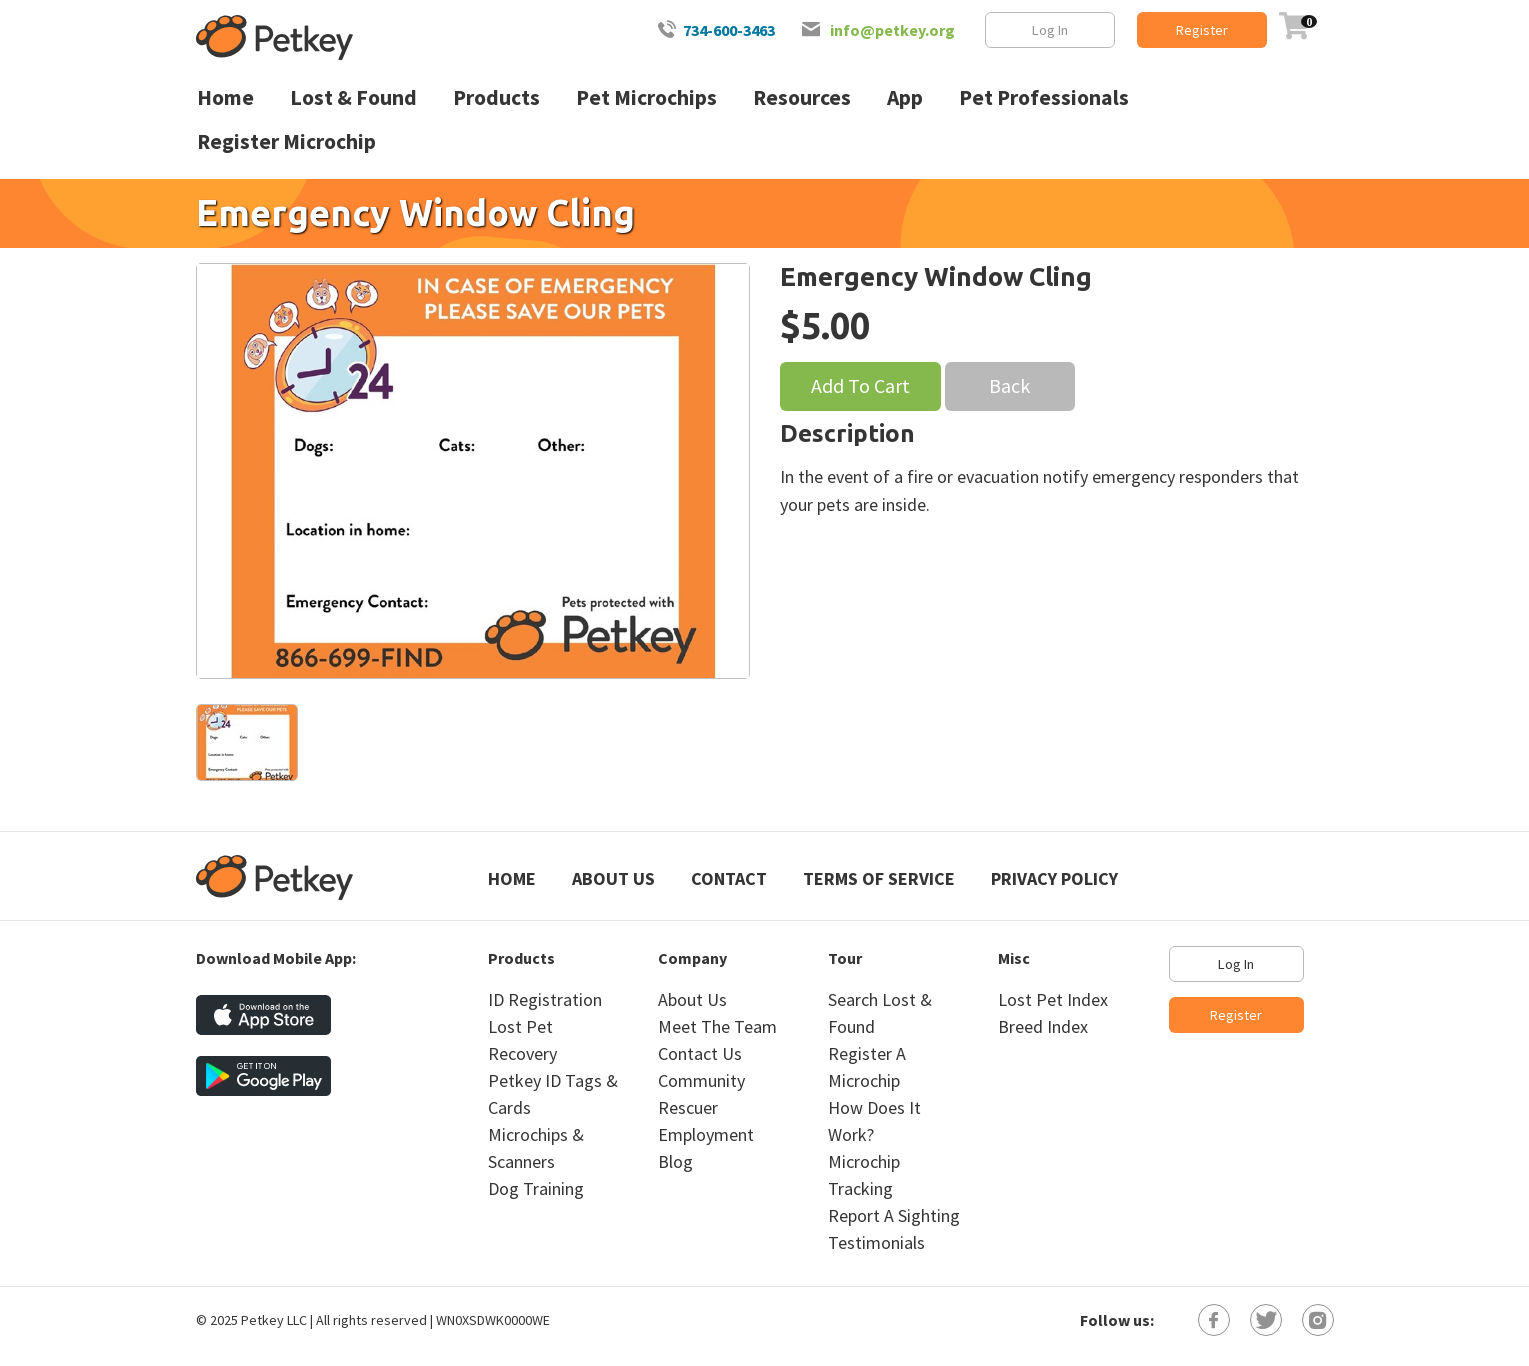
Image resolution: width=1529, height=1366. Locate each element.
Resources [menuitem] (802, 97)
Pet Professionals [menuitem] (1044, 97)
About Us (613, 878)
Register (1202, 30)
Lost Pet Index (1053, 999)
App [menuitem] (905, 97)
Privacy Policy (1054, 878)
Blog (675, 1161)
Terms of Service (879, 878)
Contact (729, 878)
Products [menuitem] (496, 97)
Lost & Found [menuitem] (353, 97)
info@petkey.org (892, 30)
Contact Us (700, 1053)
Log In (1050, 30)
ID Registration (545, 999)
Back (1009, 385)
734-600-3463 (729, 30)
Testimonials (876, 1242)
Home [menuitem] (225, 97)
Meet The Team (717, 1026)
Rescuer (688, 1107)
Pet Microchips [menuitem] (646, 97)
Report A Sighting (894, 1215)
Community (701, 1080)
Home (512, 878)
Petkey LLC (274, 1320)
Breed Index (1043, 1026)
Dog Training (536, 1188)
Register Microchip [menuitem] (286, 141)
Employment (706, 1134)
